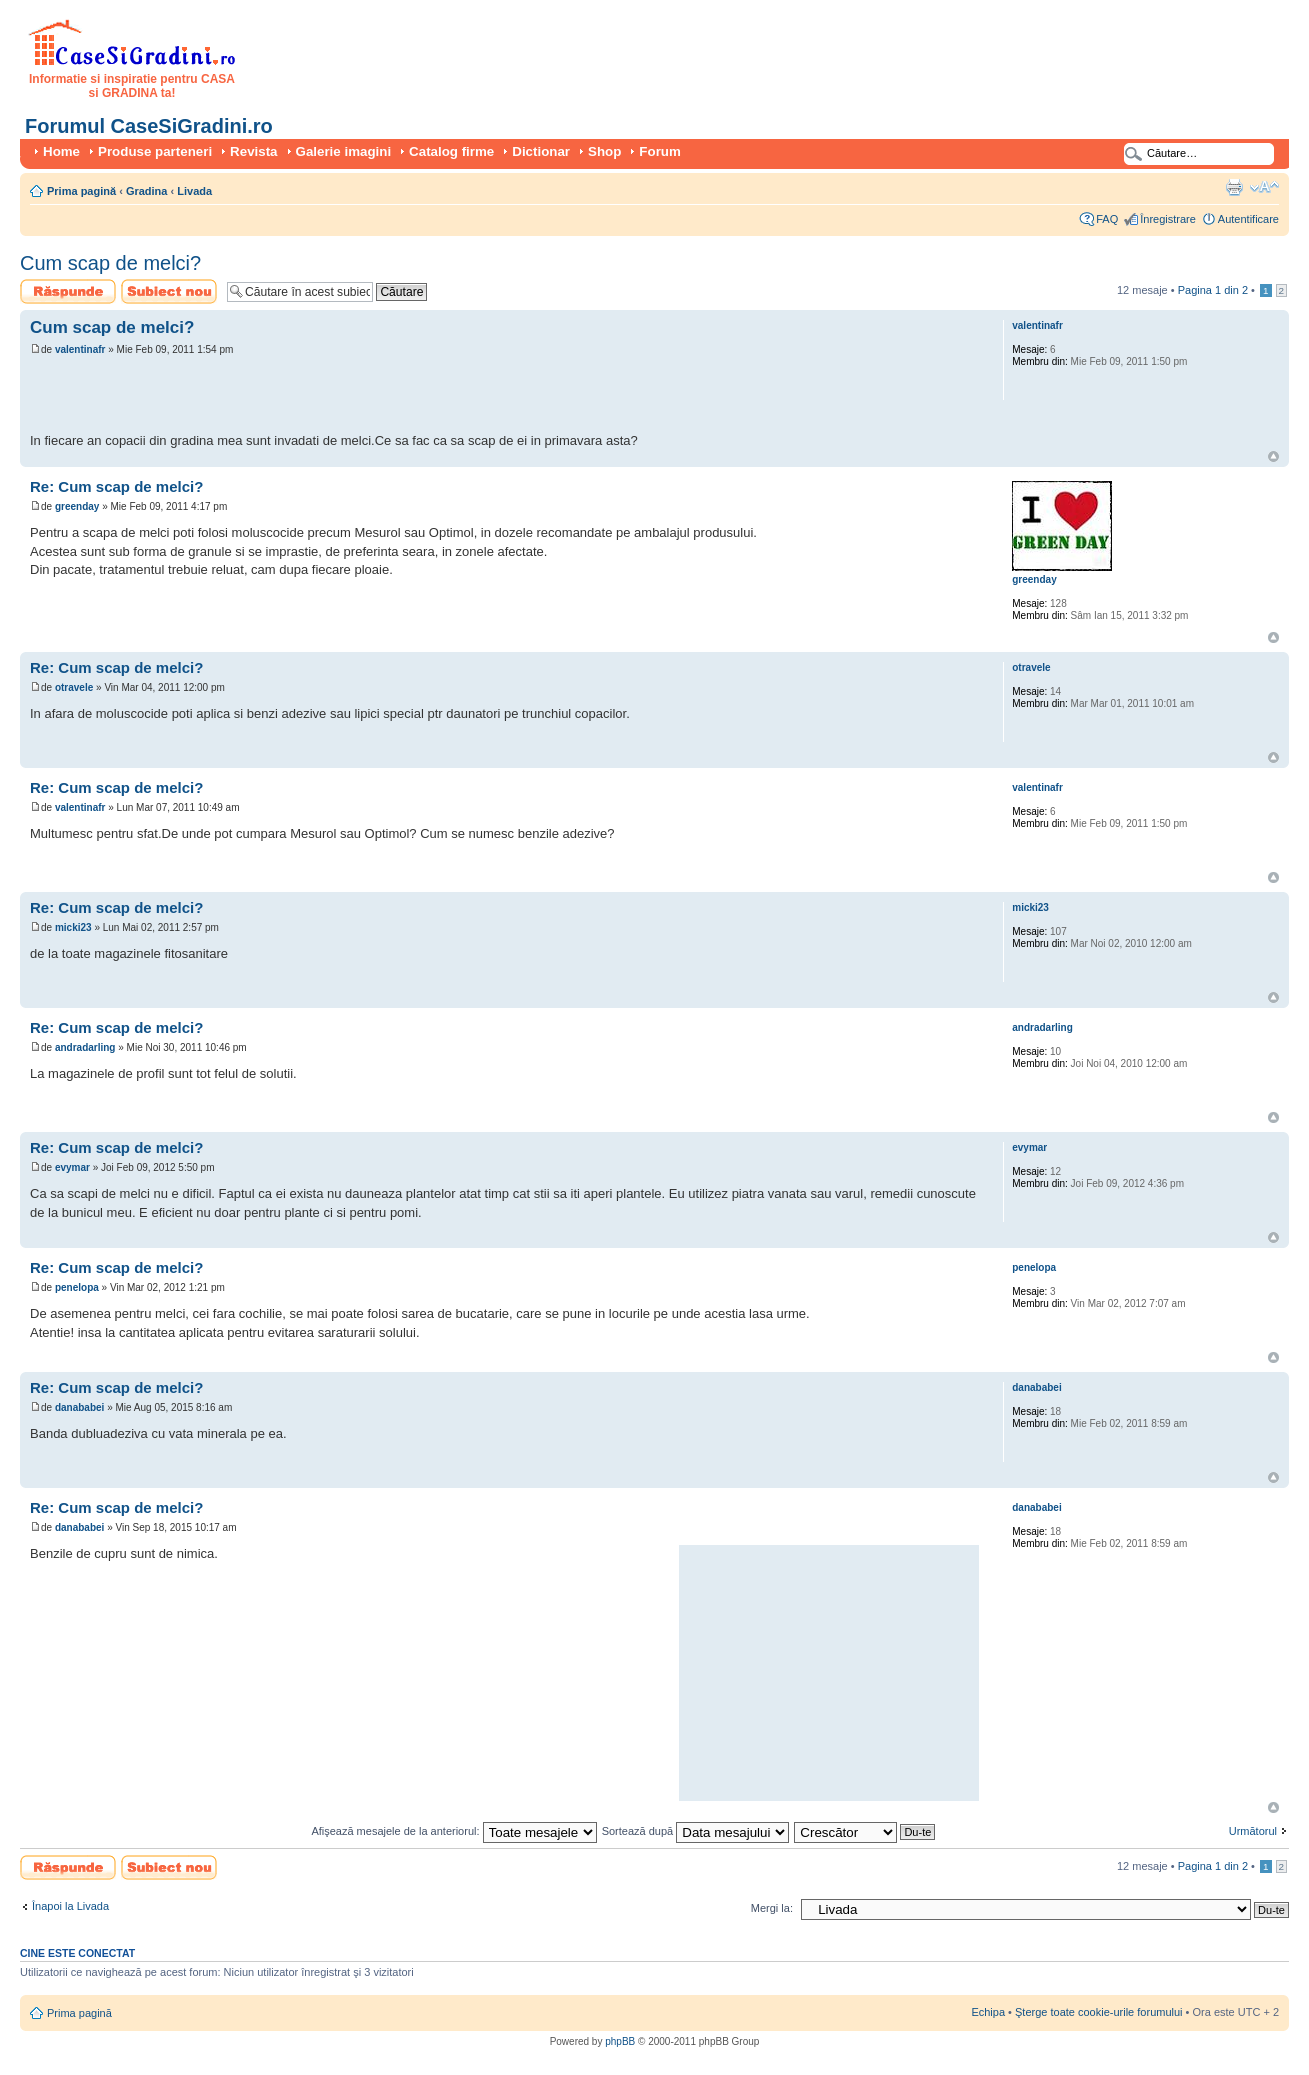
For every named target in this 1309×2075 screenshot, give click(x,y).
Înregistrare (1168, 219)
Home (61, 151)
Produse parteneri (155, 151)
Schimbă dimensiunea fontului (1264, 187)
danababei (79, 1407)
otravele (74, 687)
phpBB (620, 2041)
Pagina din (1213, 290)
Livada (194, 191)
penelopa (77, 1287)
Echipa (988, 2012)
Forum (659, 151)
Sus (1273, 456)
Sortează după (696, 1831)
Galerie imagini (344, 151)
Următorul (1253, 1831)
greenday (77, 506)
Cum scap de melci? (110, 263)
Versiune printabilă (1234, 187)
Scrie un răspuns (68, 291)
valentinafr (80, 349)
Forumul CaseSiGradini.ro (149, 126)
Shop (604, 151)
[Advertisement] (264, 397)
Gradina (147, 191)
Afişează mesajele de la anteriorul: (453, 1831)
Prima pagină (81, 191)
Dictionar (541, 151)
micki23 (73, 927)
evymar (72, 1167)
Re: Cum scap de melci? (116, 486)
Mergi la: (772, 1908)
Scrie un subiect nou (169, 291)
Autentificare (1248, 219)
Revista (253, 151)
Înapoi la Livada (70, 1906)
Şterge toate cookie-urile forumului (1099, 2012)
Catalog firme (451, 151)
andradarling (85, 1047)
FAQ (1107, 219)
